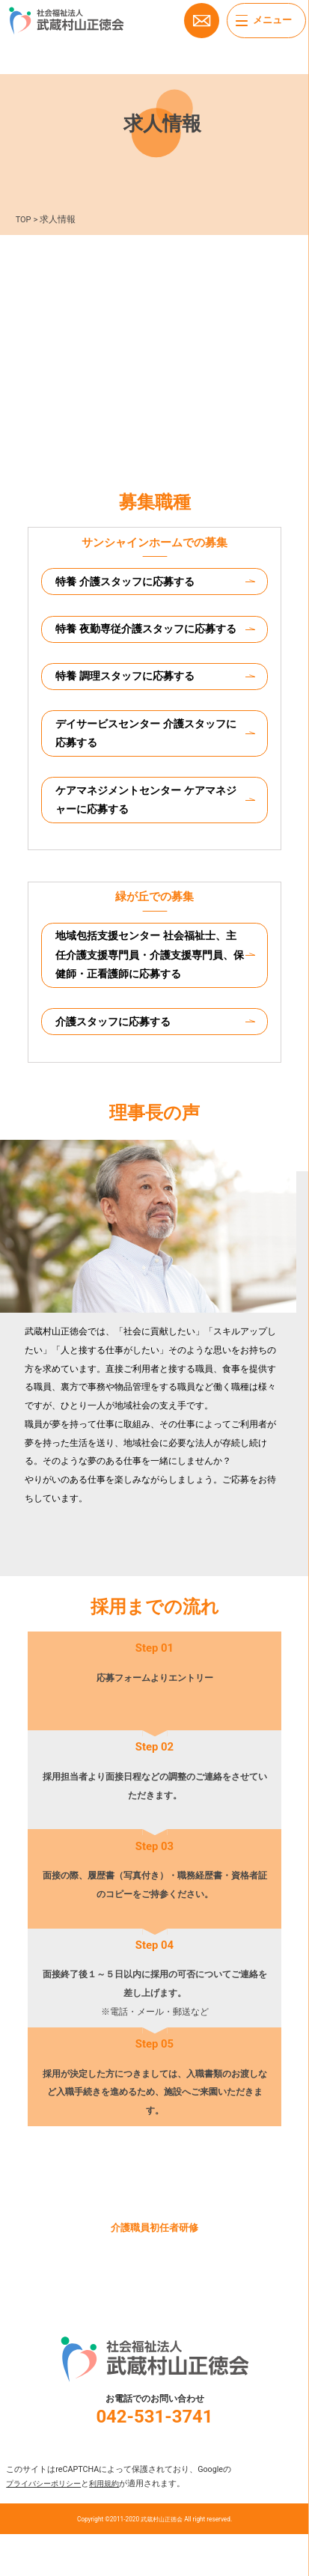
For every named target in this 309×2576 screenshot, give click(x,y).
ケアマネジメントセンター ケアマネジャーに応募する (148, 832)
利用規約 (113, 2525)
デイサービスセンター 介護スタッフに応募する (148, 762)
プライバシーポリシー (47, 2525)
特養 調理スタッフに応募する (131, 702)
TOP (24, 219)
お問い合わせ (201, 21)
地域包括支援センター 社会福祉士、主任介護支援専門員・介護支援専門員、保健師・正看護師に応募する (148, 992)
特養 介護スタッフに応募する (131, 582)
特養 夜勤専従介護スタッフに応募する (148, 642)
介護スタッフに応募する (118, 1061)
